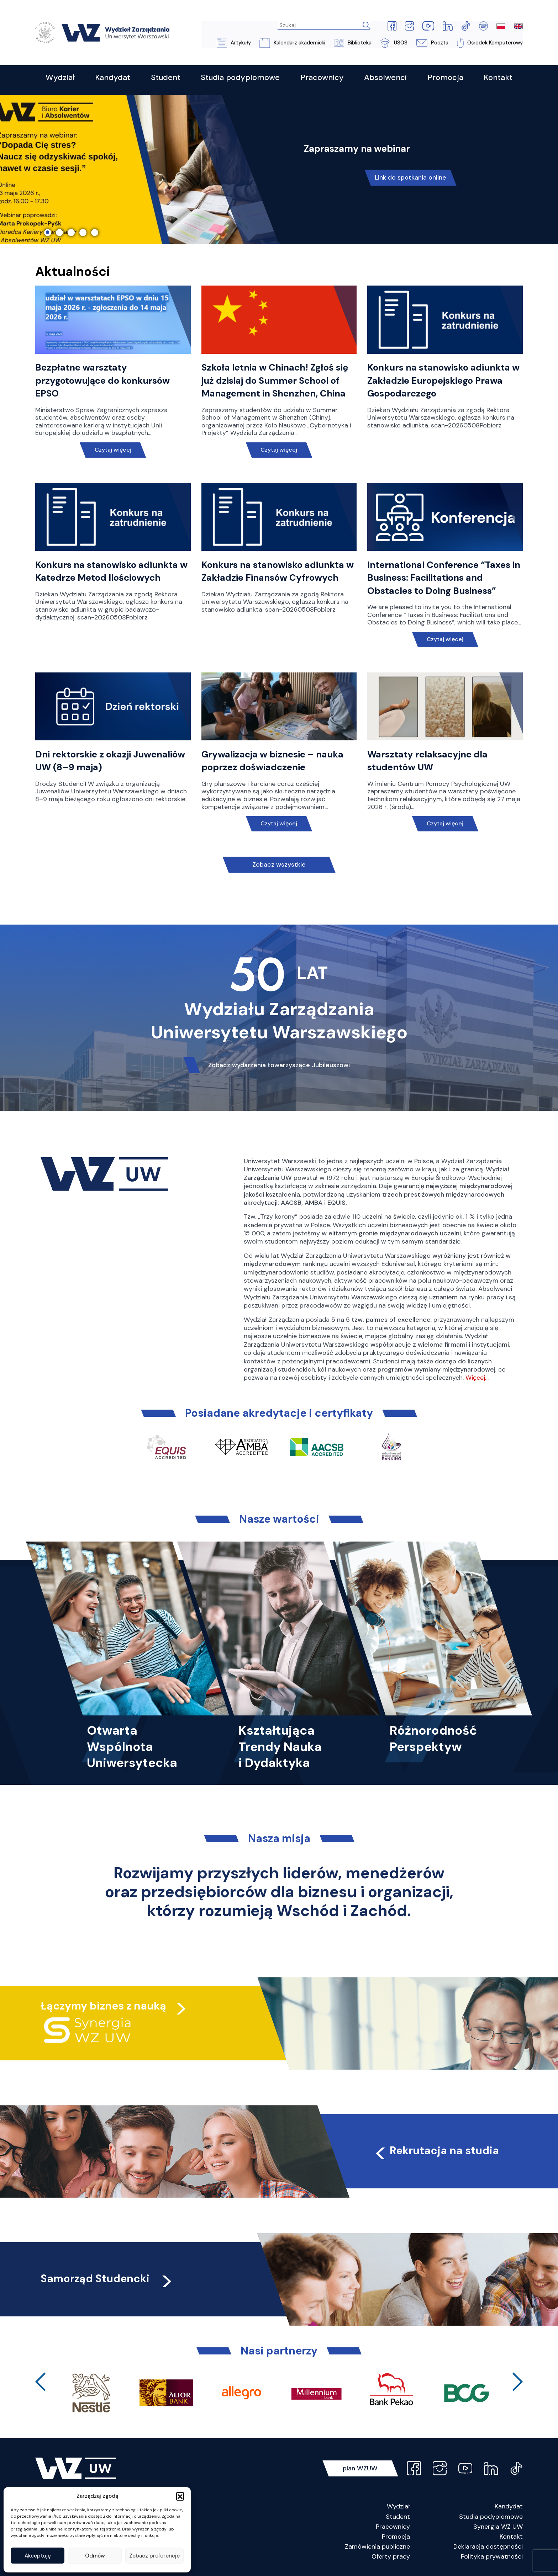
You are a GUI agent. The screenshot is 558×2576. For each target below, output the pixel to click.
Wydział (398, 2507)
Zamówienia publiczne (377, 2547)
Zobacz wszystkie (279, 865)
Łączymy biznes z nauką (103, 2006)
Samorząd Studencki (107, 2279)
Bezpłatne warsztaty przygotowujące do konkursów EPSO (102, 381)
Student (398, 2517)
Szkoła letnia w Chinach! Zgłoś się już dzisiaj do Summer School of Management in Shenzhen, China (275, 381)
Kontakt (511, 2537)
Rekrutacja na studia (436, 2151)
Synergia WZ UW (498, 2527)
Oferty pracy (391, 2557)
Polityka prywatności (492, 2557)
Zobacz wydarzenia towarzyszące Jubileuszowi (279, 1065)
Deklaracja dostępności (488, 2547)
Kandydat (509, 2507)
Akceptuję (38, 2555)
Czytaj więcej (113, 450)
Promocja (396, 2537)
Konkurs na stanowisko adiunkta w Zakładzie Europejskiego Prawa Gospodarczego (443, 381)
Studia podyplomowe (491, 2517)
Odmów (95, 2555)
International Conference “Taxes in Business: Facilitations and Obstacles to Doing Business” (443, 578)
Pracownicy (393, 2527)
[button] (180, 2496)
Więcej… (477, 1378)
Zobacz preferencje (154, 2555)
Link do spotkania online (411, 178)
